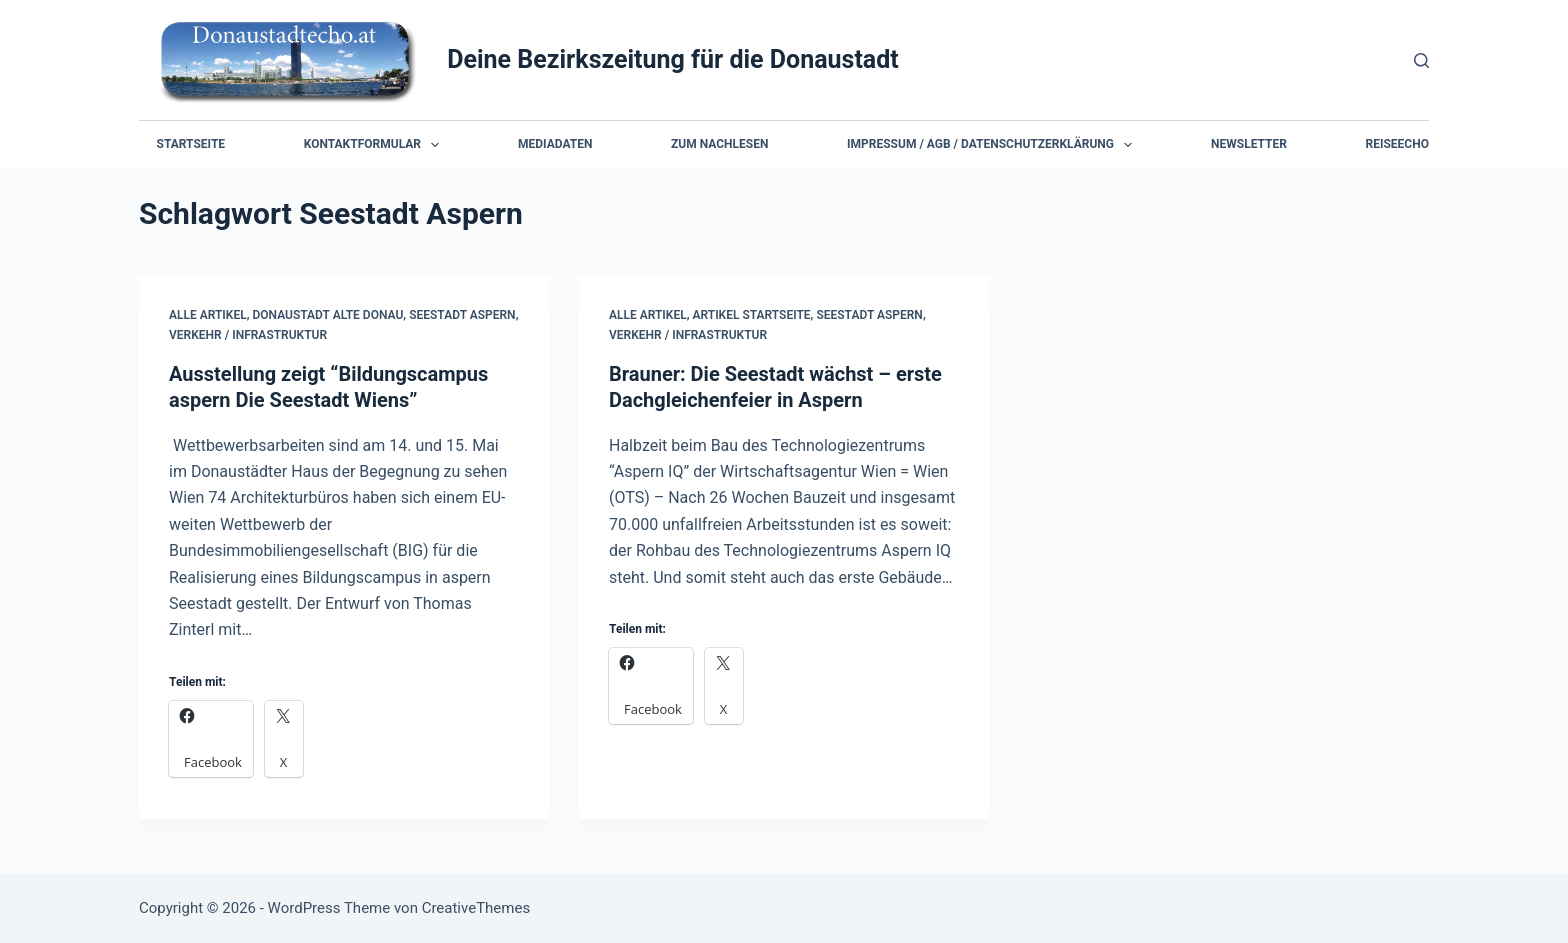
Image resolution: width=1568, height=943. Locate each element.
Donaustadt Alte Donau (328, 315)
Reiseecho (1397, 144)
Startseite (191, 144)
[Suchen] (1421, 60)
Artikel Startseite (752, 315)
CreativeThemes (476, 908)
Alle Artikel (208, 315)
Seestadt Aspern (462, 315)
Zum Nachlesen (719, 144)
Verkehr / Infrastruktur (248, 335)
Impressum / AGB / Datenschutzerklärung (993, 145)
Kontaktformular (375, 145)
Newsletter (1249, 144)
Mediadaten (555, 144)
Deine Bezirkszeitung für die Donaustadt (673, 59)
